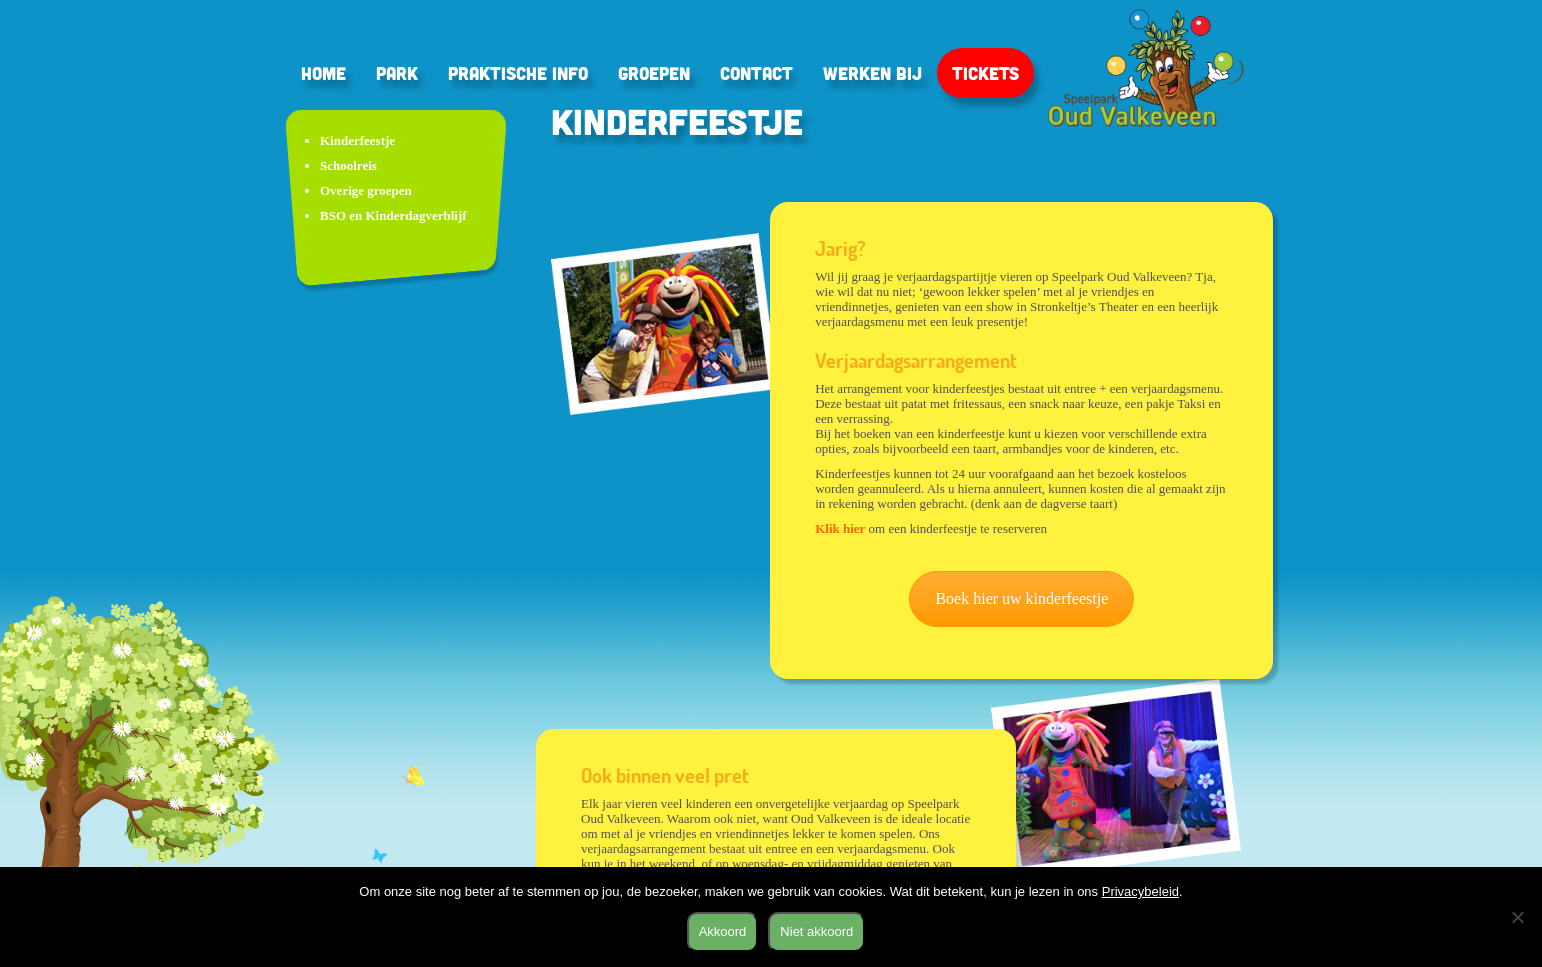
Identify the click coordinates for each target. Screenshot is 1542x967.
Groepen (654, 73)
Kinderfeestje (357, 140)
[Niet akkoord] (1517, 917)
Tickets (985, 73)
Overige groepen (366, 190)
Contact (756, 73)
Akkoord (723, 931)
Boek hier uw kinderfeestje (1021, 598)
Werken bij (872, 73)
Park (397, 73)
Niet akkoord (816, 931)
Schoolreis (348, 165)
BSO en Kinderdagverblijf (393, 215)
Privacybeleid (1140, 891)
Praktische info (518, 73)
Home (323, 73)
